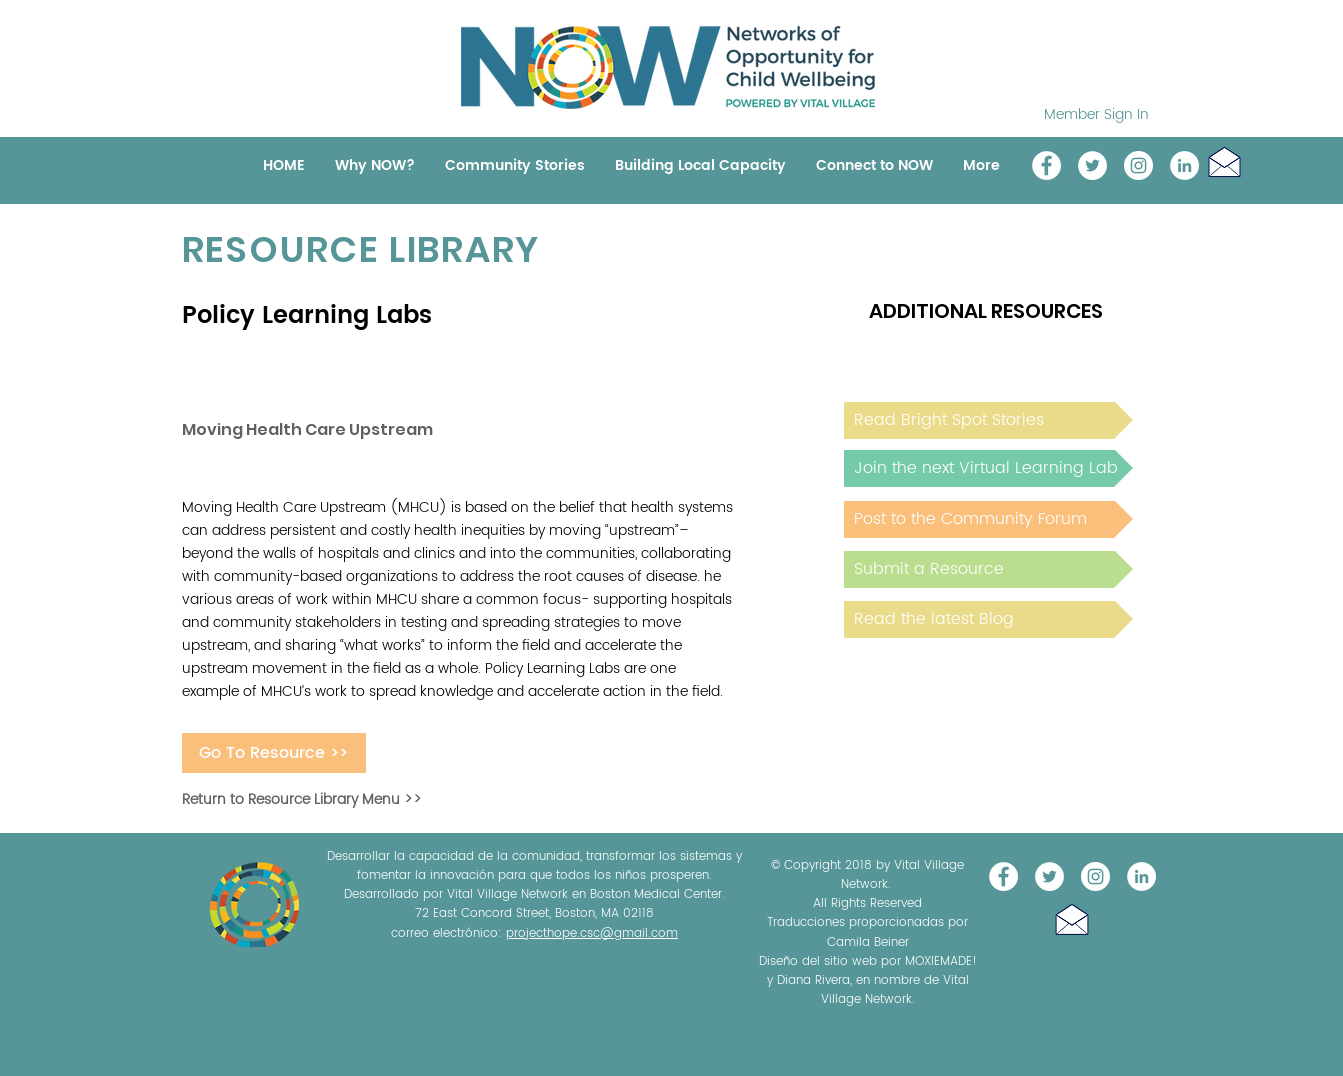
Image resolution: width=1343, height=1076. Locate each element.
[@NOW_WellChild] (1092, 165)
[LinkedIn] (1184, 165)
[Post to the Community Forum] (988, 519)
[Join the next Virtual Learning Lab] (988, 468)
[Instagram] (1138, 165)
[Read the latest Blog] (988, 619)
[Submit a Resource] (988, 569)
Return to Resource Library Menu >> (302, 799)
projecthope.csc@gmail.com (592, 933)
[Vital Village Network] (1046, 165)
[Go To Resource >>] (274, 753)
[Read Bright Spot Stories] (988, 420)
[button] (1224, 161)
